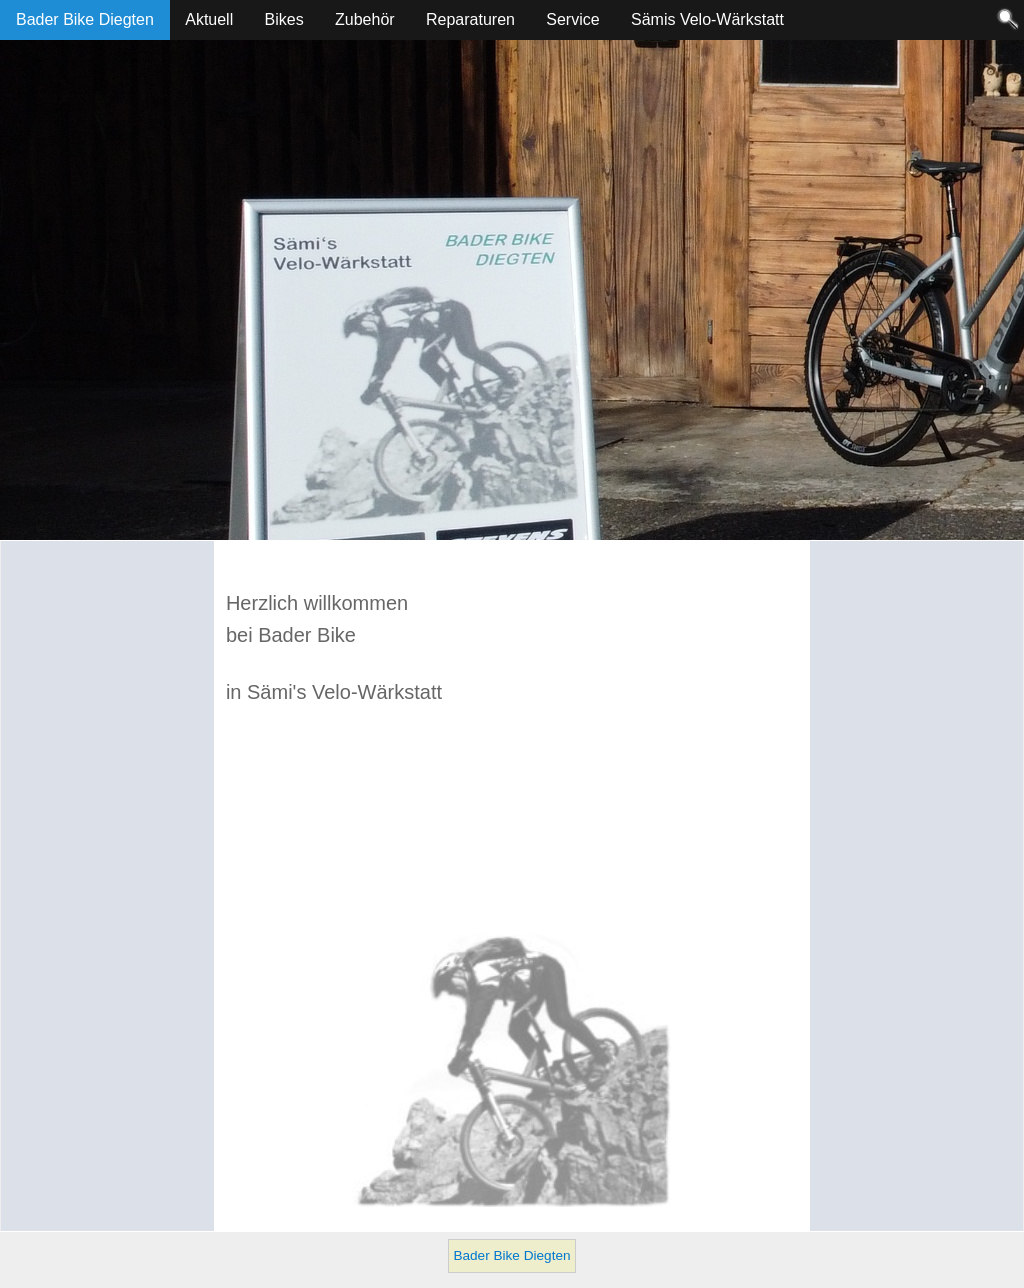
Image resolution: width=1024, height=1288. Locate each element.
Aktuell (209, 19)
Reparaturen (470, 19)
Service (572, 19)
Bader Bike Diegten (85, 19)
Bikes (284, 19)
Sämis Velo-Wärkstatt (707, 19)
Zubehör (365, 19)
